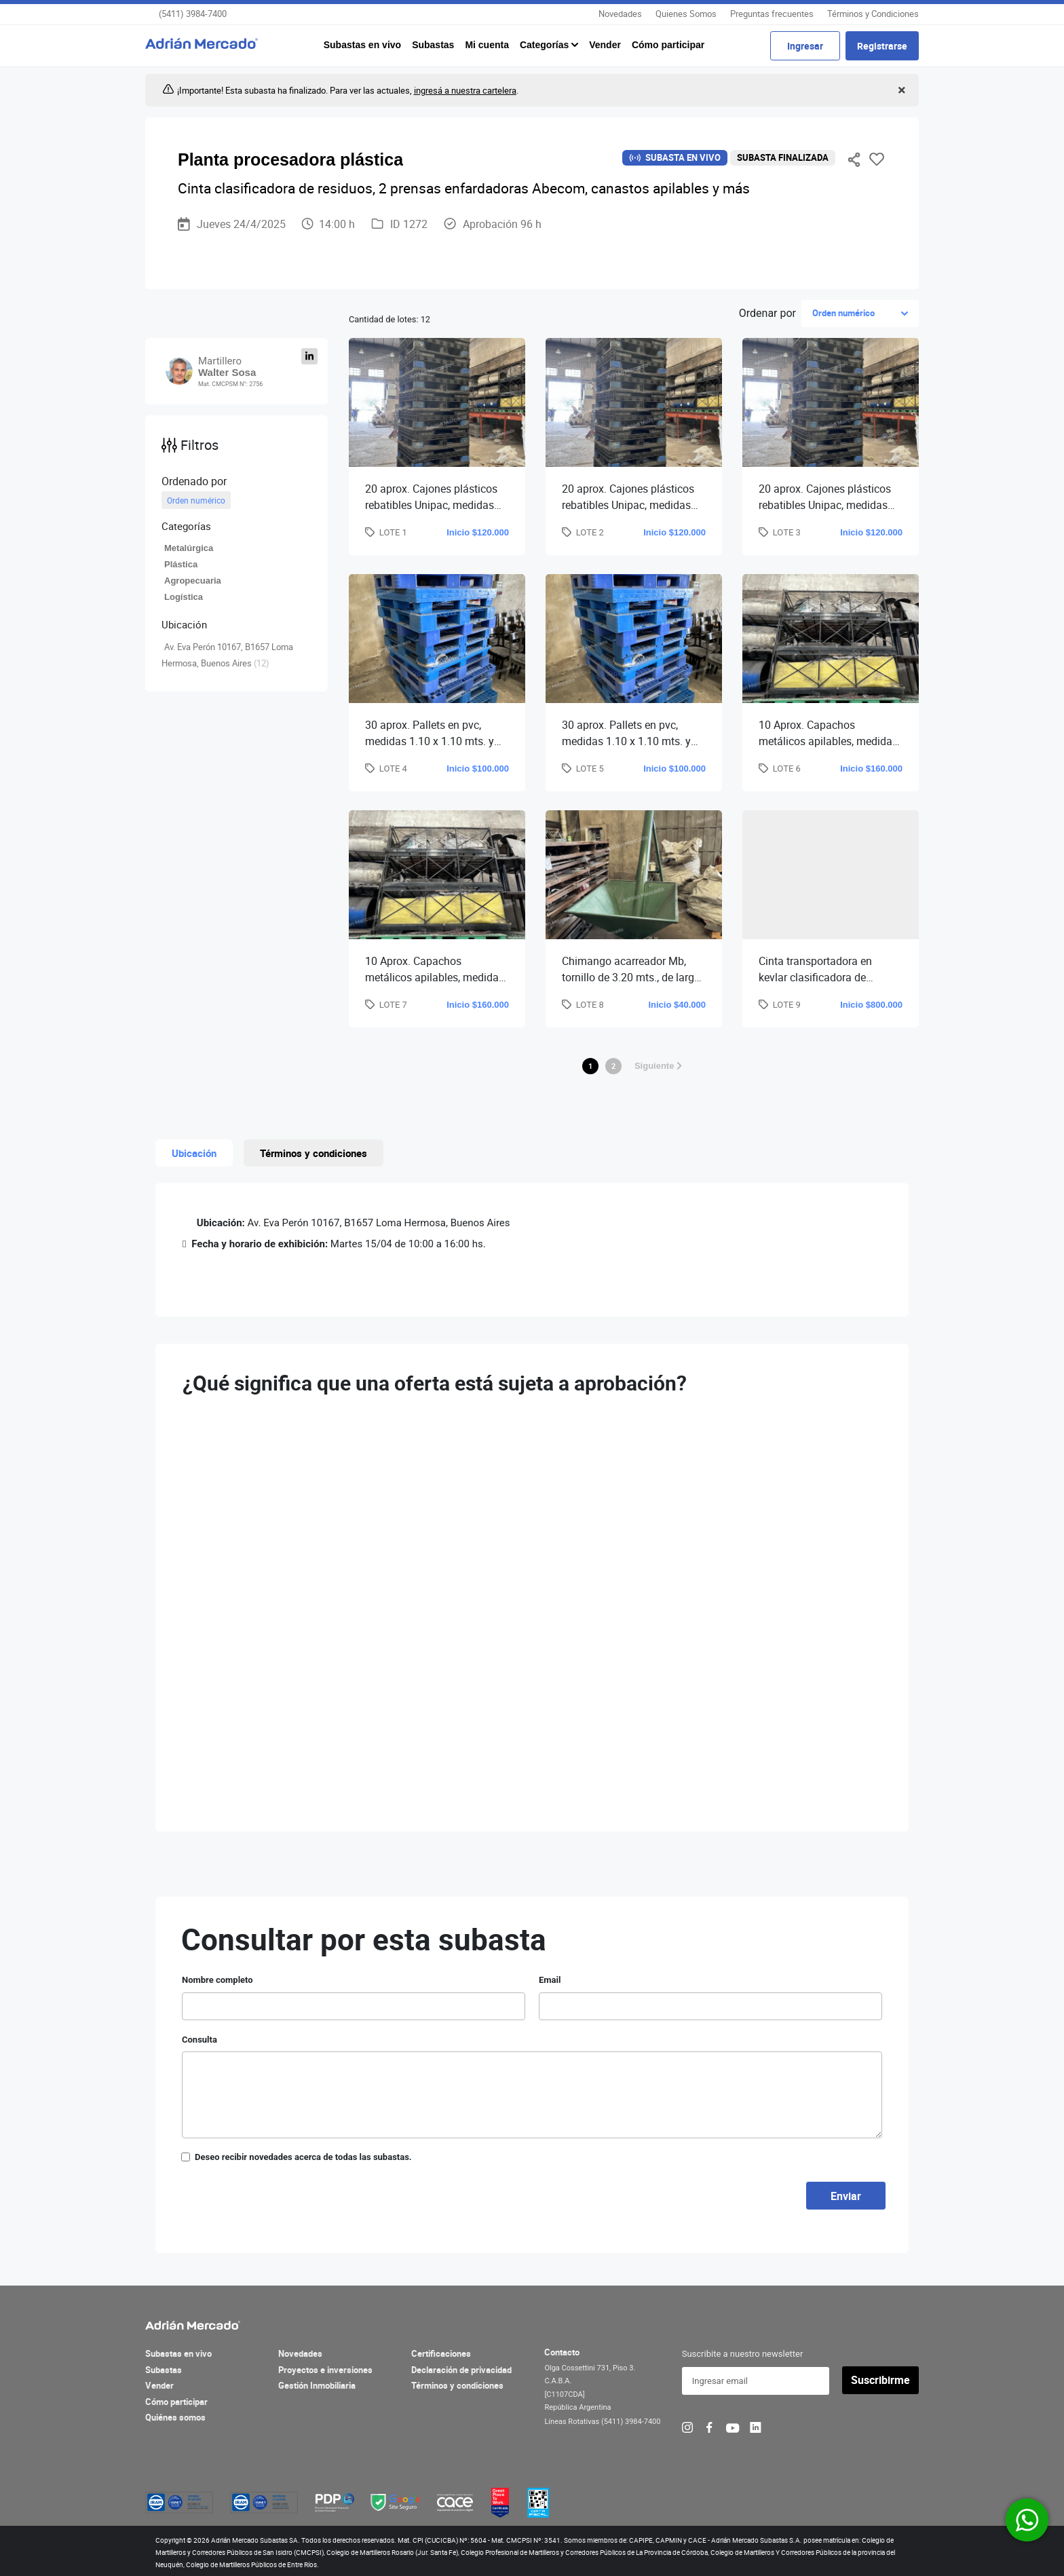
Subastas (433, 44)
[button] (236, 526)
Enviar (846, 2196)
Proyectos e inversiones (325, 2370)
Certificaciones (441, 2353)
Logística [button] (183, 597)
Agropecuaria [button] (192, 580)
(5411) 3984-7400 (193, 13)
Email (549, 1980)
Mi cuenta (487, 44)
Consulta (199, 2039)
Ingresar (805, 45)
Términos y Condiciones (873, 13)
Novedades (620, 13)
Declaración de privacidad (461, 2370)
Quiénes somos (175, 2417)
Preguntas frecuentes (772, 13)
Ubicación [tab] (194, 1153)
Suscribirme (880, 2379)
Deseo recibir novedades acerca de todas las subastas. (303, 2157)
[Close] (900, 90)
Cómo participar (668, 44)
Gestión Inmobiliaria (317, 2385)
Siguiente (658, 1066)
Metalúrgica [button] (188, 548)
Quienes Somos (686, 13)
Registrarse (882, 45)
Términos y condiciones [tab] (313, 1153)
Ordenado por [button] (194, 481)
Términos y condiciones (457, 2385)
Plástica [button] (180, 564)
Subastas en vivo (362, 44)
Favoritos (876, 159)
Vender (605, 44)
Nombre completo (217, 1980)
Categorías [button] (545, 44)
